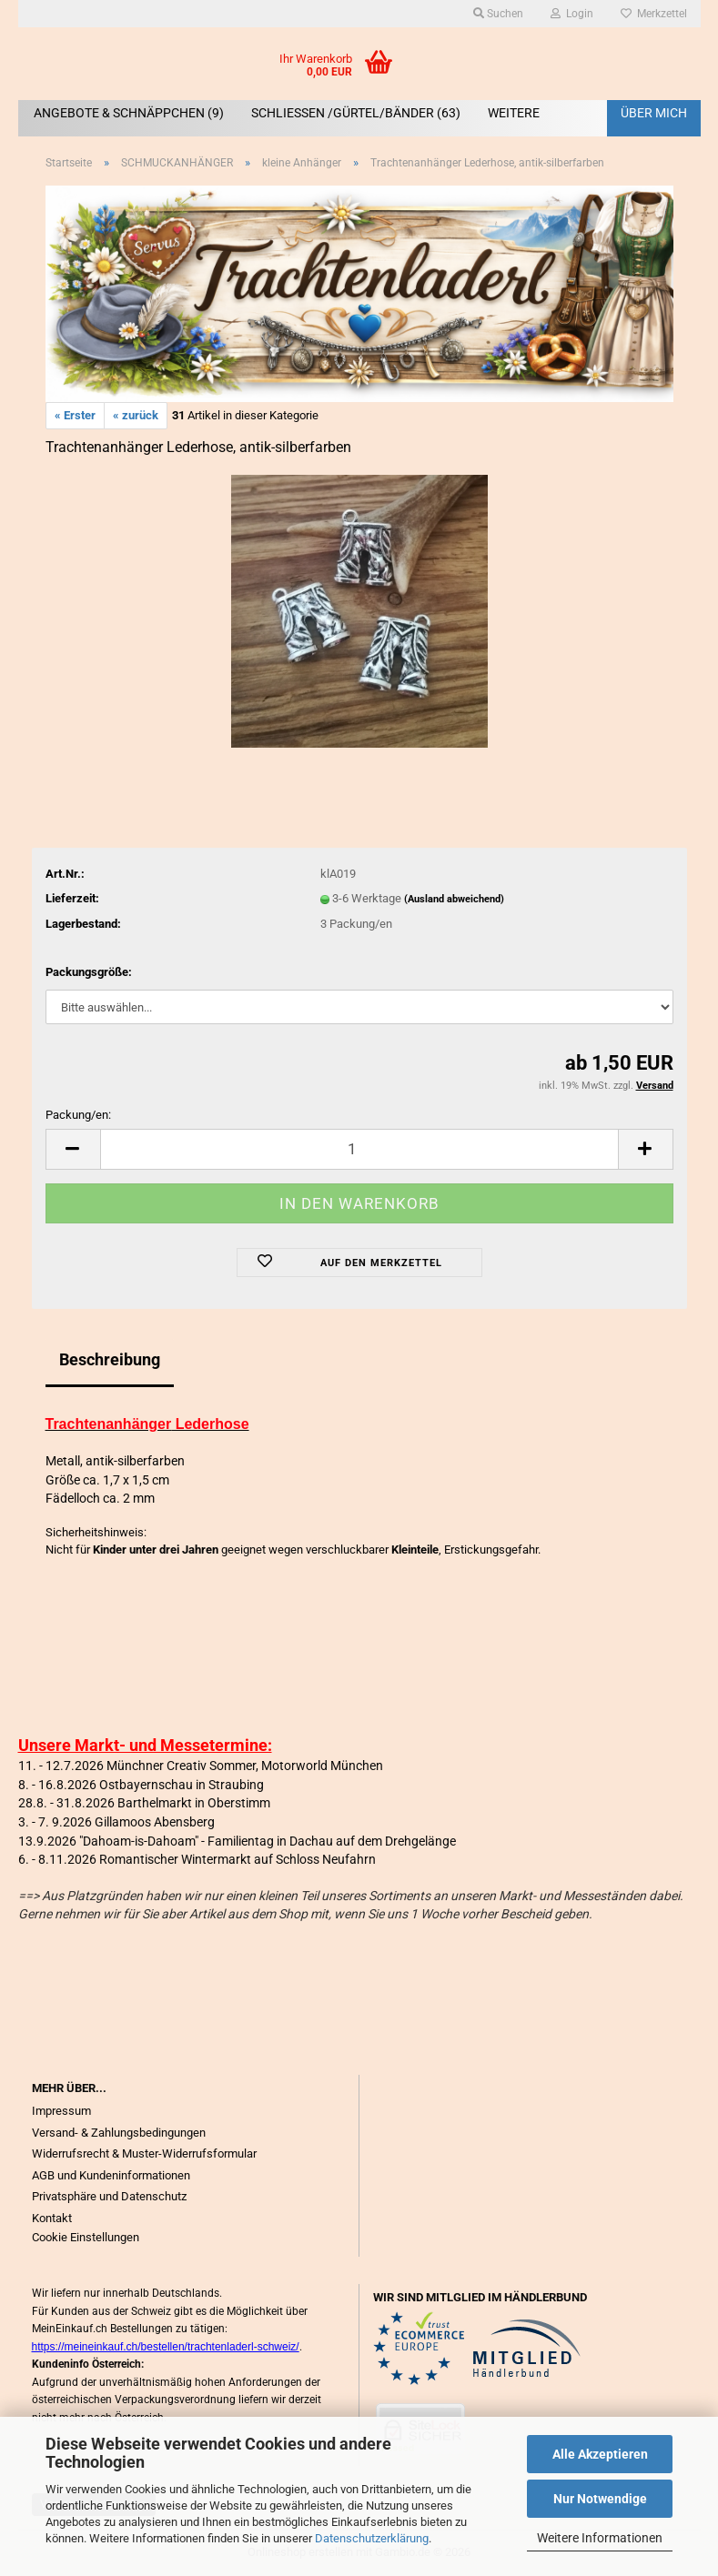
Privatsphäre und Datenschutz (109, 2196)
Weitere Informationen (599, 2538)
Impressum (61, 2111)
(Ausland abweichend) (454, 899)
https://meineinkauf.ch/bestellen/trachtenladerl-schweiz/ (165, 2346)
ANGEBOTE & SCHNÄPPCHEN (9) (129, 113)
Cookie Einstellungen (85, 2237)
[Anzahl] (359, 1149)
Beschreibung (109, 1359)
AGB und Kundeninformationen (111, 2175)
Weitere (514, 113)
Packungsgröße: (89, 972)
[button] (73, 1149)
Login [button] (572, 13)
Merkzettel (654, 13)
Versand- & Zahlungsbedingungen (119, 2132)
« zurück (135, 415)
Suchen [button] (498, 13)
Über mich (654, 113)
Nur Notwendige (600, 2498)
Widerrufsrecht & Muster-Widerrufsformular (144, 2153)
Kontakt (52, 2218)
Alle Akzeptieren (600, 2454)
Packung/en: (78, 1115)
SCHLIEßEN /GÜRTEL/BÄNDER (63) (355, 113)
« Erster (75, 415)
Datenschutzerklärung (372, 2538)
